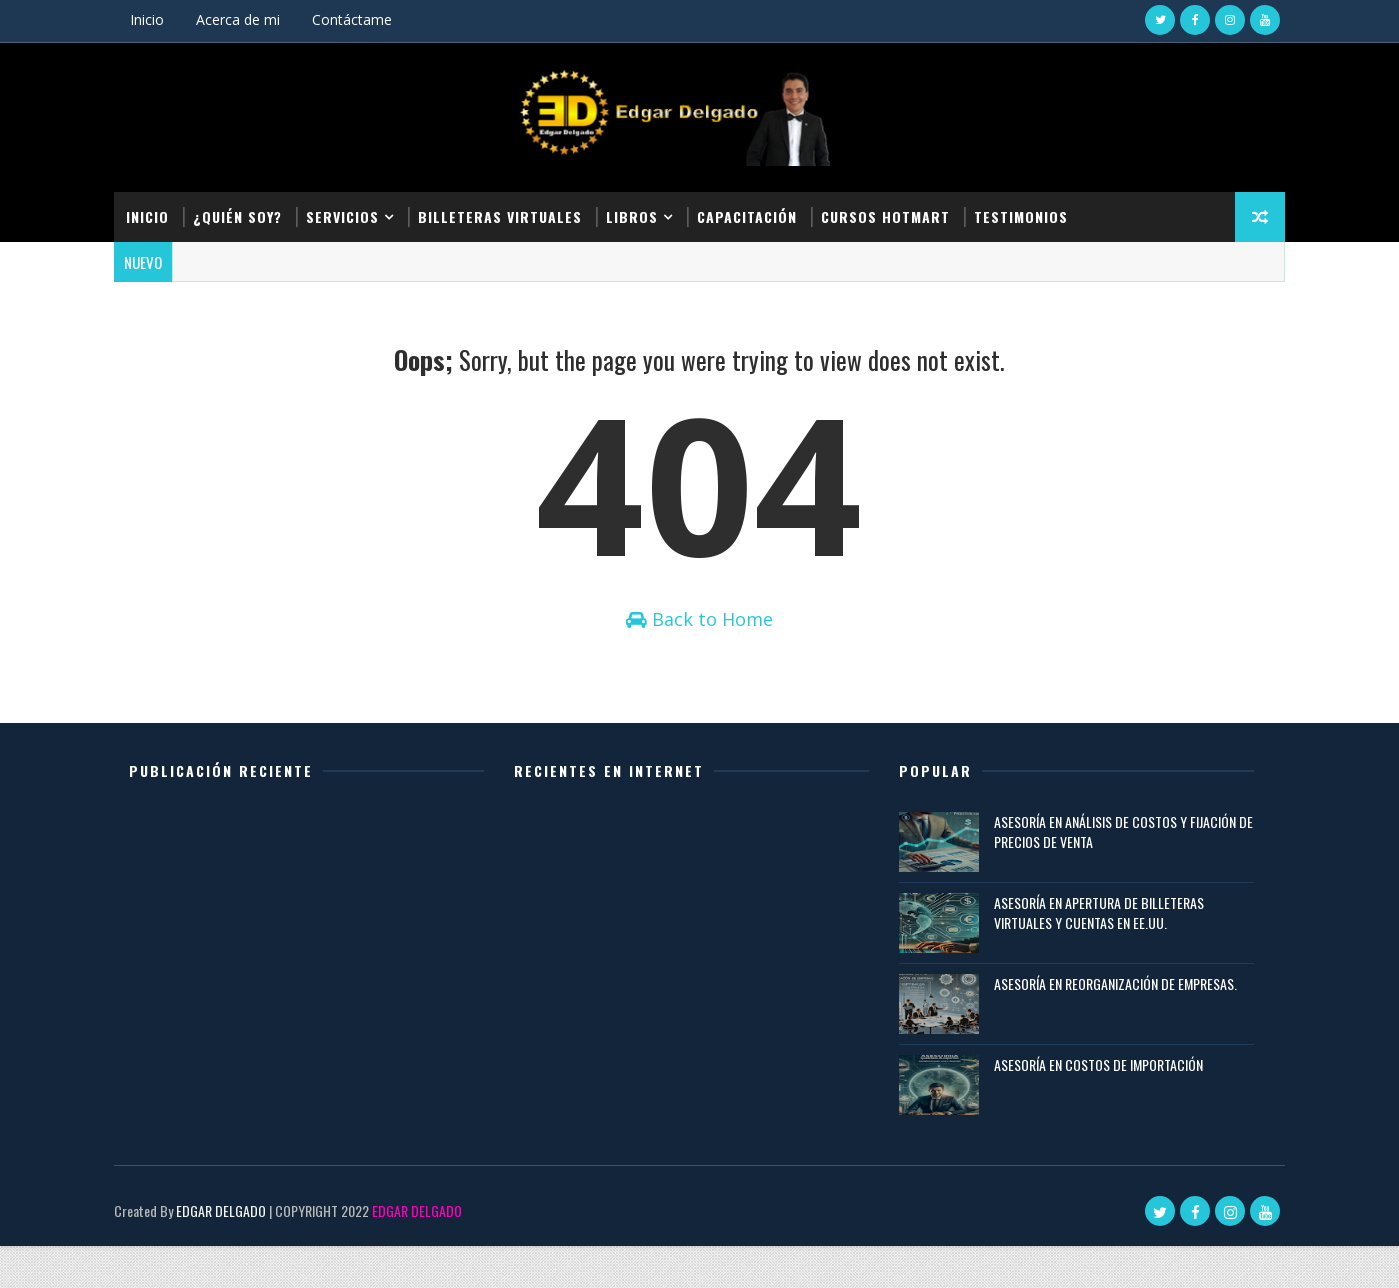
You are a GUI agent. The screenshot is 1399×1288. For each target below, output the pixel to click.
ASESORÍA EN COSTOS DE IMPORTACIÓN (1095, 1106)
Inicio (158, 19)
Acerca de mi (249, 19)
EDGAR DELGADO (232, 1252)
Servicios (353, 211)
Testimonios (1032, 211)
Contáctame (363, 19)
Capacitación (758, 211)
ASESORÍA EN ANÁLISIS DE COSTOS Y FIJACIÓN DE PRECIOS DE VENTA (1112, 873)
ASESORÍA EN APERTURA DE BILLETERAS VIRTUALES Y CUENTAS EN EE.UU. (1096, 954)
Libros (643, 211)
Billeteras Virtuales (511, 211)
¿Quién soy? (248, 211)
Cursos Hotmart (896, 211)
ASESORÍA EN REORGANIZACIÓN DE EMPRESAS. (1112, 1025)
